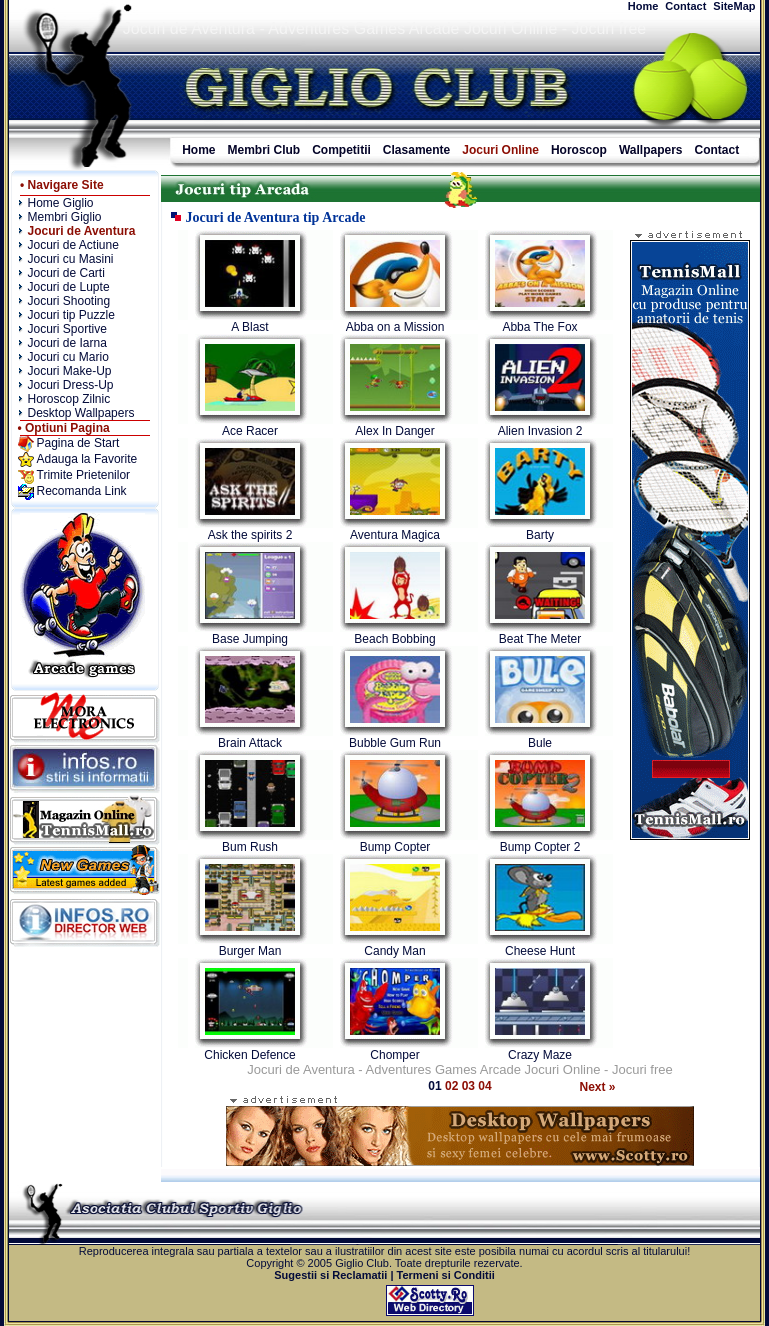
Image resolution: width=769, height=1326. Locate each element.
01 (436, 1086)
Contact (685, 6)
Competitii (341, 150)
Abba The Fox (539, 327)
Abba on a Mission (395, 327)
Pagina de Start (78, 443)
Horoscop (579, 150)
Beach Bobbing (394, 639)
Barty (540, 535)
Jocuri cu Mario (68, 357)
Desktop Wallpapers (81, 413)
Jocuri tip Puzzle (71, 315)
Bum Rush (250, 847)
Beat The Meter (540, 639)
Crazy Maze (540, 1055)
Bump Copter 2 (540, 847)
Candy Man (394, 951)
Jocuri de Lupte (69, 287)
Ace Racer (250, 431)
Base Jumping (250, 639)
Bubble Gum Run (395, 743)
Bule (540, 743)
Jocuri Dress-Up (71, 385)
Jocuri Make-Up (70, 371)
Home (643, 6)
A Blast (249, 327)
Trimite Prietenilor (84, 475)
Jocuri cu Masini (71, 259)
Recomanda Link (82, 491)
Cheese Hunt (540, 951)
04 (484, 1086)
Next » (598, 1087)
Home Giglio (61, 203)
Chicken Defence (249, 1055)
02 (453, 1086)
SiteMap (734, 6)
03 (470, 1086)
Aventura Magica (395, 535)
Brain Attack (250, 743)
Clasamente (416, 150)
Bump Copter (395, 847)
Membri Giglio (65, 217)
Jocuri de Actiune (73, 245)
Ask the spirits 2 (250, 535)
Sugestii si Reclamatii (330, 1275)
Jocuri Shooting (69, 301)
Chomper (394, 1055)
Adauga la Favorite (87, 459)
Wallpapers (651, 150)
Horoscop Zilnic (69, 399)
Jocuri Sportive (67, 329)
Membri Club (264, 150)
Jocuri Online (500, 150)
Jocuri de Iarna (67, 343)
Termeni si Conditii (446, 1275)
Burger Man (250, 951)
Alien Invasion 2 (540, 431)
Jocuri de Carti (66, 273)
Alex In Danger (394, 431)
